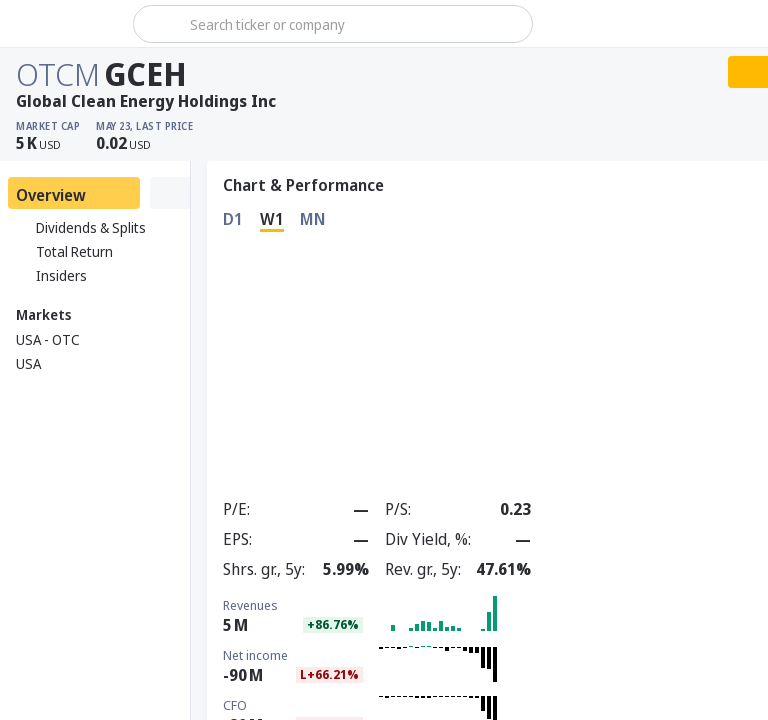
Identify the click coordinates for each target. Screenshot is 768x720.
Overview (51, 195)
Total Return (64, 252)
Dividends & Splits (81, 228)
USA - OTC (48, 339)
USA (28, 363)
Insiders (51, 276)
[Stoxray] (64, 24)
